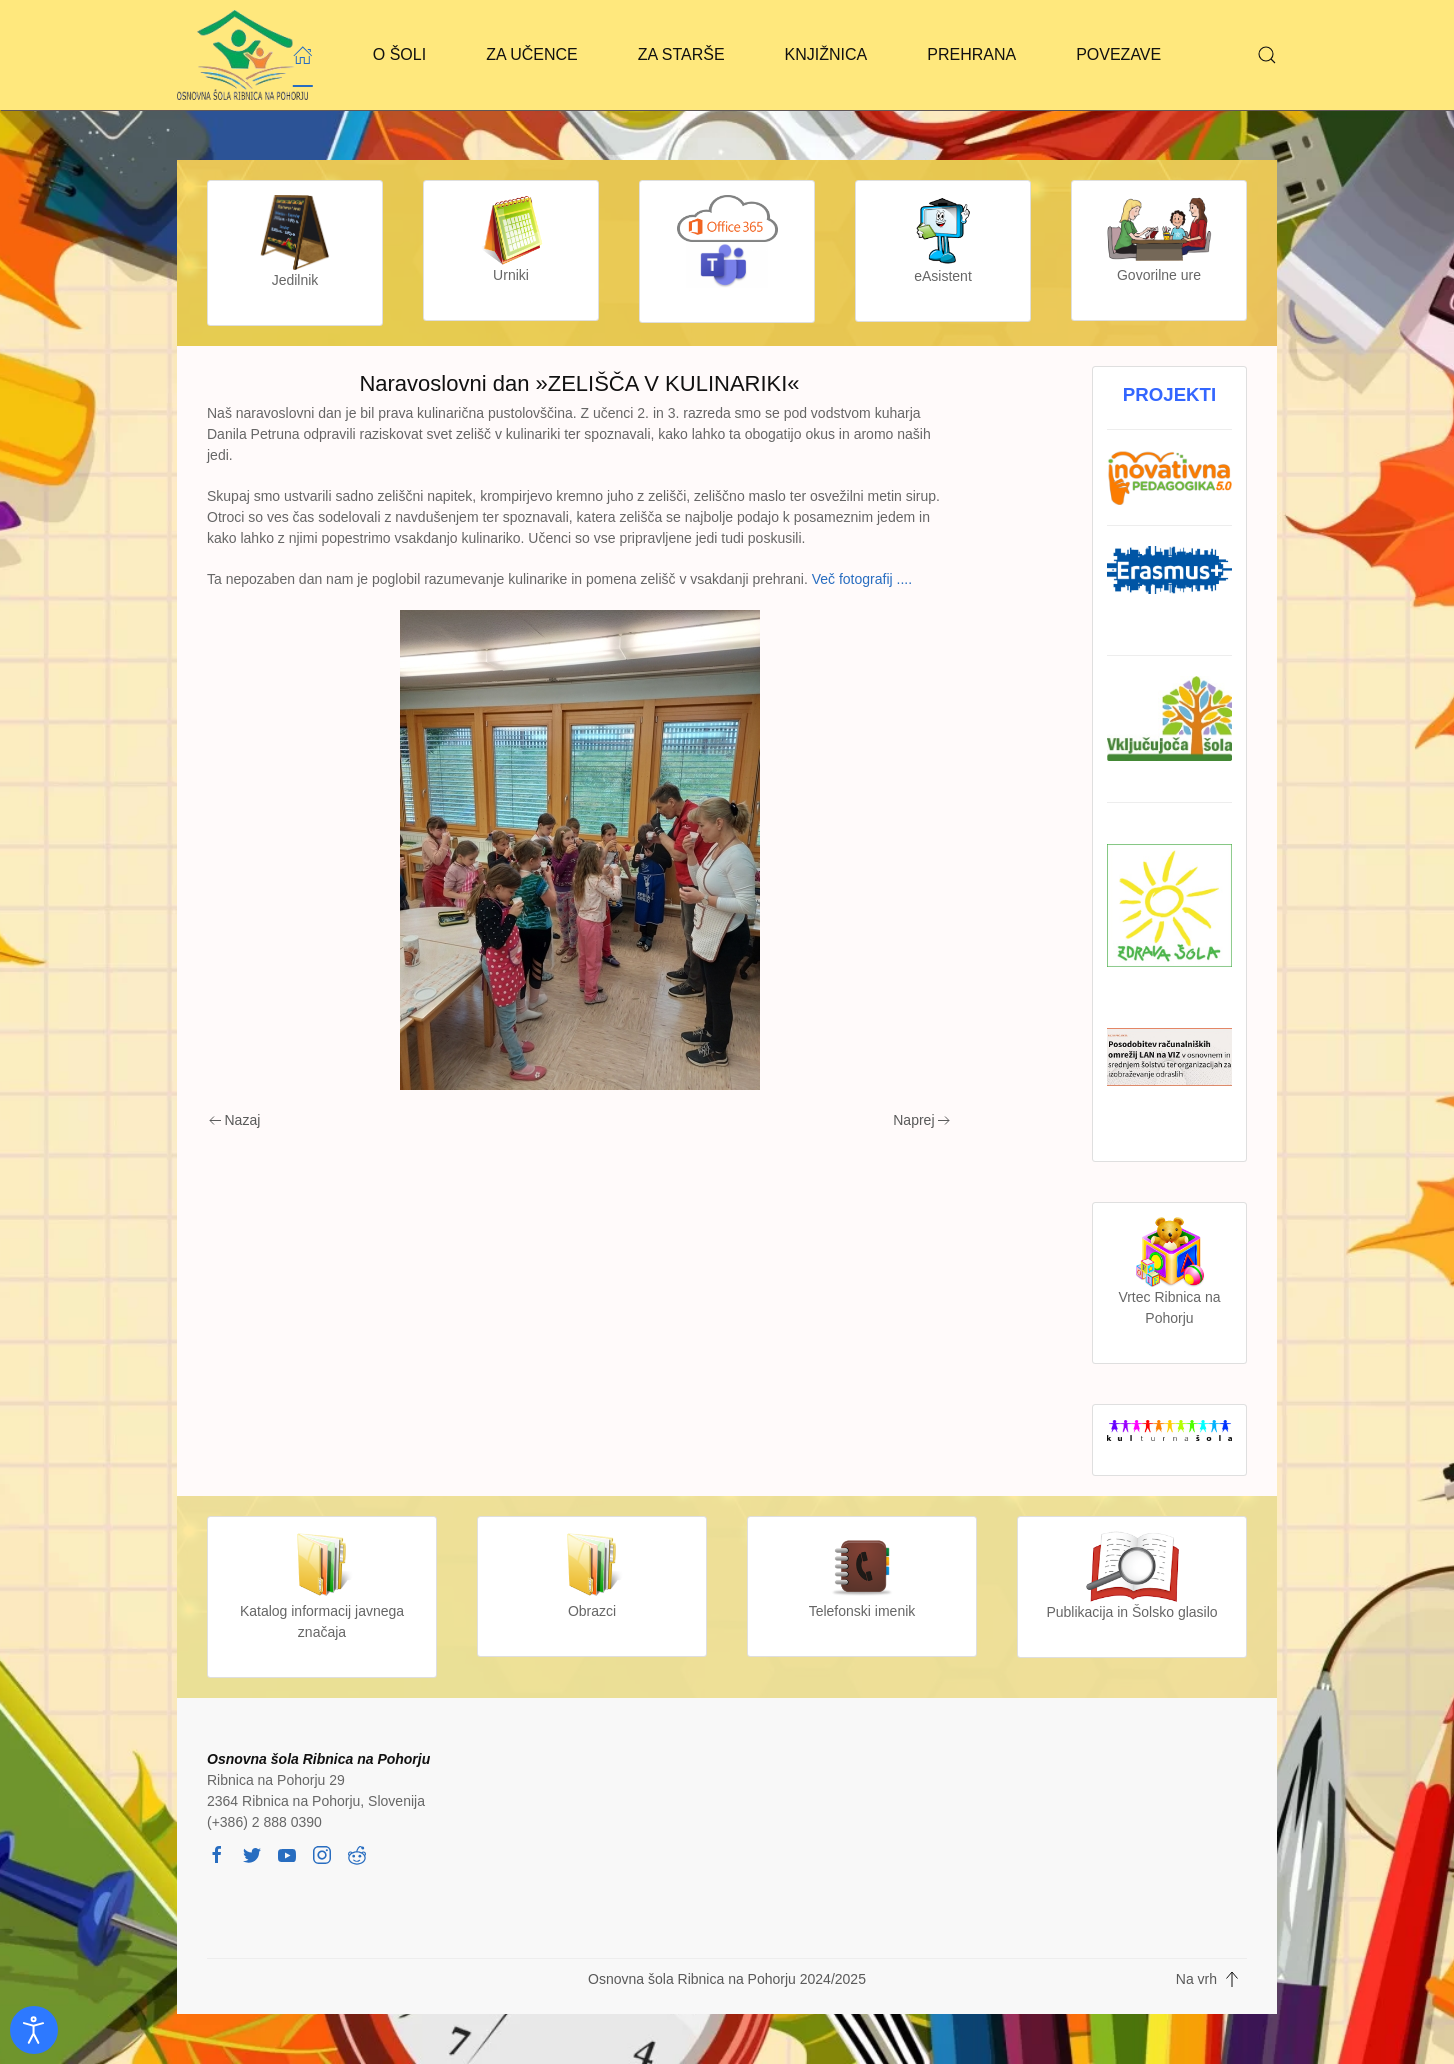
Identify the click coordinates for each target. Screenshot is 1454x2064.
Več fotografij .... (862, 579)
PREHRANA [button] (971, 54)
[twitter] (252, 1853)
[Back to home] (242, 55)
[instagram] (322, 1853)
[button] (1267, 55)
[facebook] (217, 1853)
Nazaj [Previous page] (234, 1120)
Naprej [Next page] (921, 1120)
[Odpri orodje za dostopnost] (34, 2030)
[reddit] (357, 1853)
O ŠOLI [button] (399, 54)
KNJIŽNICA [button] (826, 54)
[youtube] (287, 1853)
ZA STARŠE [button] (681, 54)
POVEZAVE (1118, 54)
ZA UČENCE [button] (532, 54)
